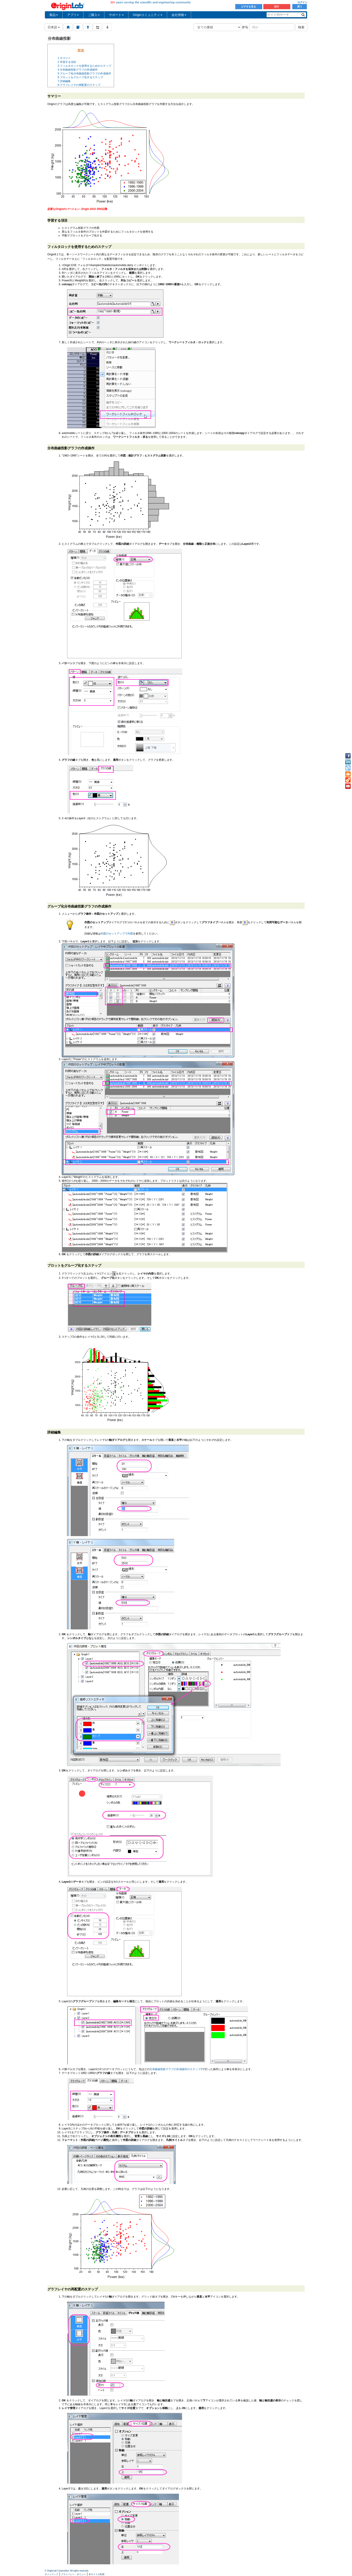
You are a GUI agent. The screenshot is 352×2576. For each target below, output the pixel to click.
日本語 (54, 27)
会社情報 (179, 15)
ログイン (302, 2)
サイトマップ (51, 2574)
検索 (301, 27)
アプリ (73, 15)
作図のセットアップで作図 (117, 933)
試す (276, 6)
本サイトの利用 (96, 2574)
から (245, 27)
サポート (116, 15)
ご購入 (94, 15)
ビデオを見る (249, 6)
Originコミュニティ (147, 15)
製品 (53, 15)
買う (299, 6)
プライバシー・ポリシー (73, 2574)
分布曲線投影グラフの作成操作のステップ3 (176, 2069)
